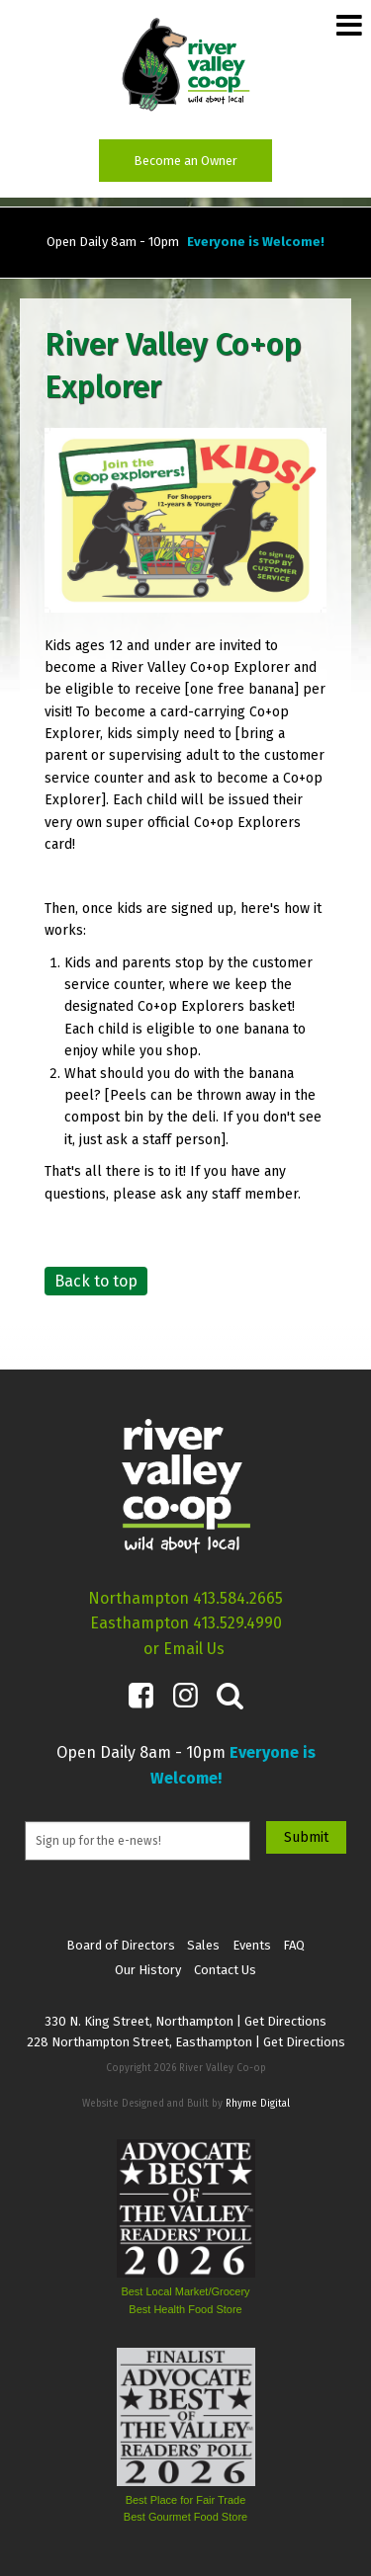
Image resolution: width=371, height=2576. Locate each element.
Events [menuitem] (251, 1945)
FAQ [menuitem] (294, 1945)
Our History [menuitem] (148, 1969)
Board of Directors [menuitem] (120, 1945)
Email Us (194, 1648)
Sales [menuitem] (203, 1945)
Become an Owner (185, 160)
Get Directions (285, 2021)
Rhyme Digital (258, 2104)
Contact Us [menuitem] (225, 1969)
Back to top (96, 1281)
